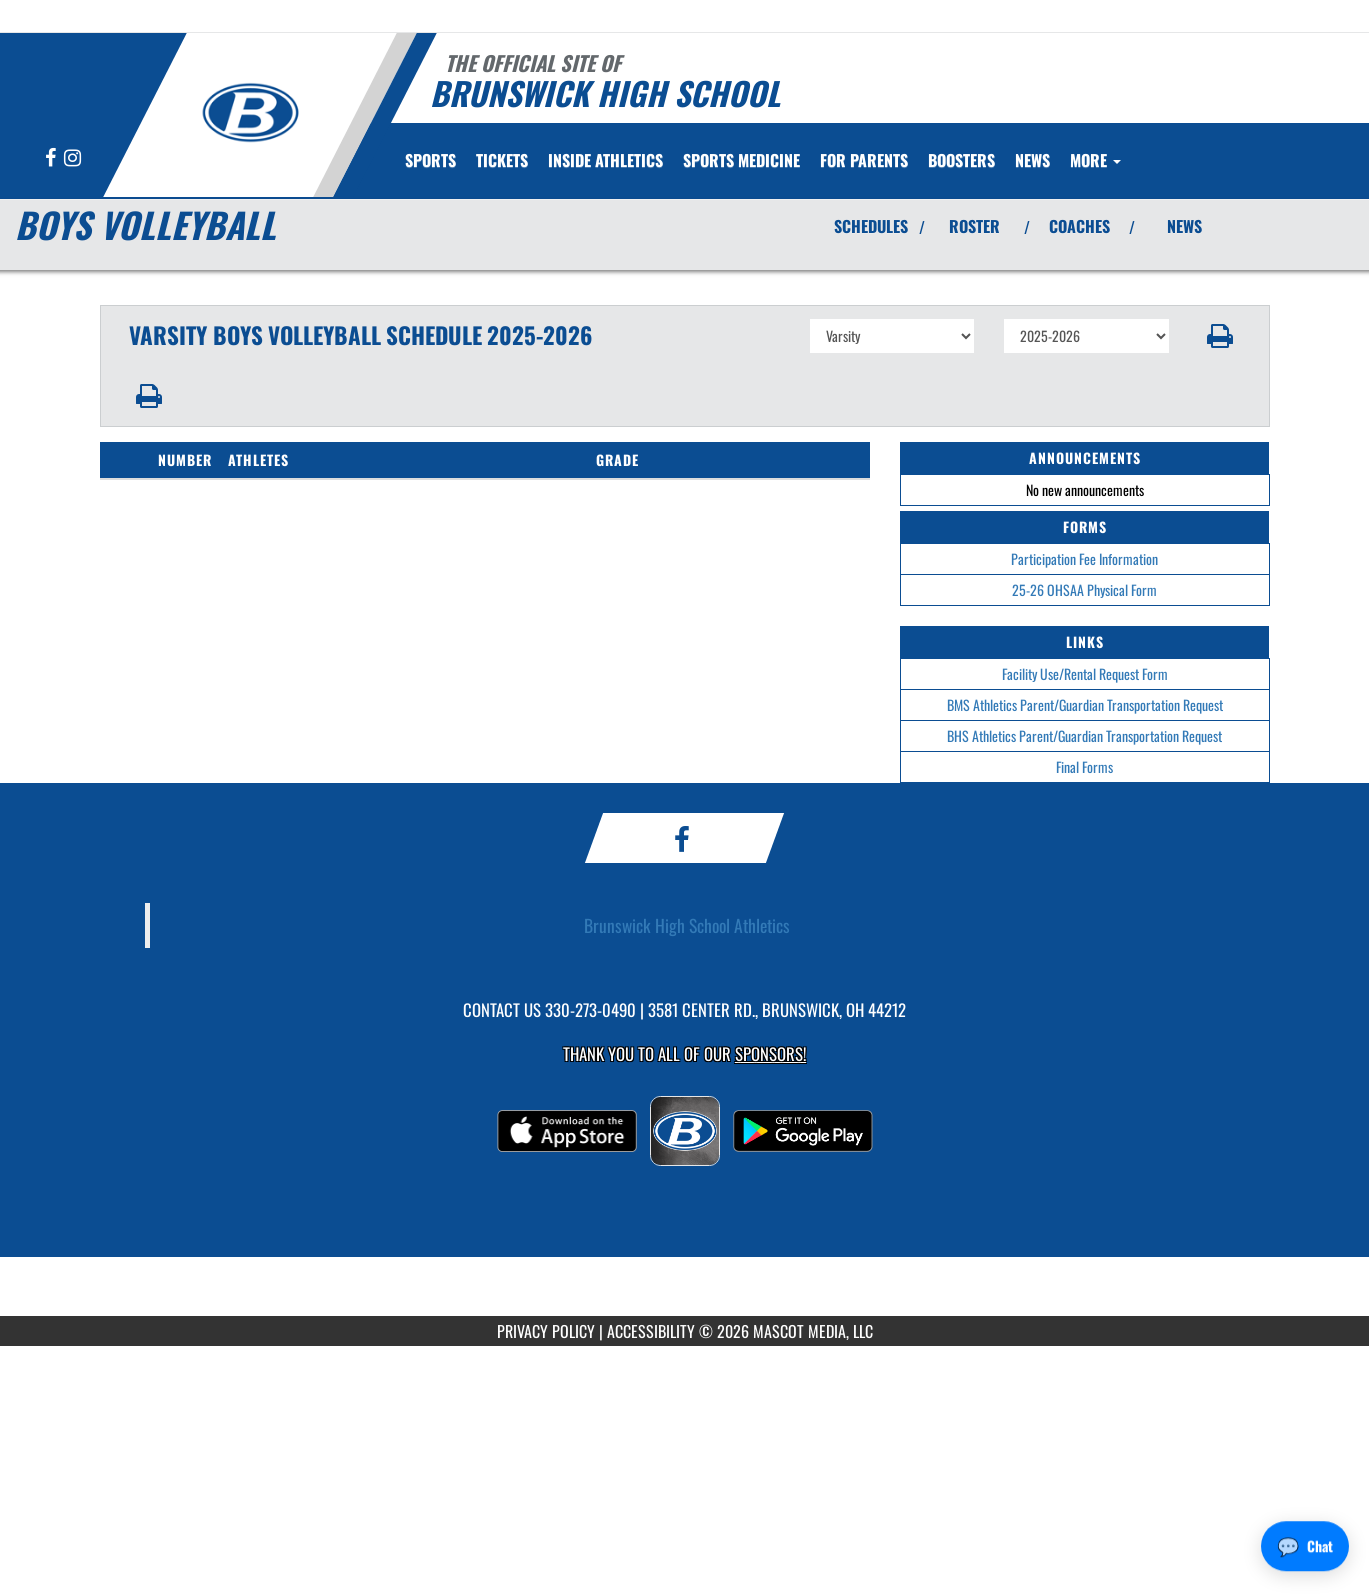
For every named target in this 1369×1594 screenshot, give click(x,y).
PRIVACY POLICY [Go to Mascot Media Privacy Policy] (546, 1331)
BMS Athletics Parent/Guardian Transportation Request (1085, 704)
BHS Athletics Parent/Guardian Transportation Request (1084, 735)
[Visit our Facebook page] (52, 158)
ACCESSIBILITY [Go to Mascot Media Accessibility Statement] (651, 1331)
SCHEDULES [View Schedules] (871, 226)
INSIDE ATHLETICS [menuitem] (605, 160)
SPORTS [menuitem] (430, 160)
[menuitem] (502, 160)
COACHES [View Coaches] (1079, 226)
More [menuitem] (1095, 160)
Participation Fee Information (1084, 558)
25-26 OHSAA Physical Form (1084, 589)
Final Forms (1084, 766)
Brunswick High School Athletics (687, 925)
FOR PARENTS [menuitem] (864, 160)
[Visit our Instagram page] (72, 158)
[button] (1219, 336)
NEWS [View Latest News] (1184, 226)
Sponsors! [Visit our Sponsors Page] (770, 1053)
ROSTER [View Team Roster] (974, 226)
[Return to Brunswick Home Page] (250, 113)
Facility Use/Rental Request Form (1085, 673)
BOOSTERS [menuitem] (961, 160)
